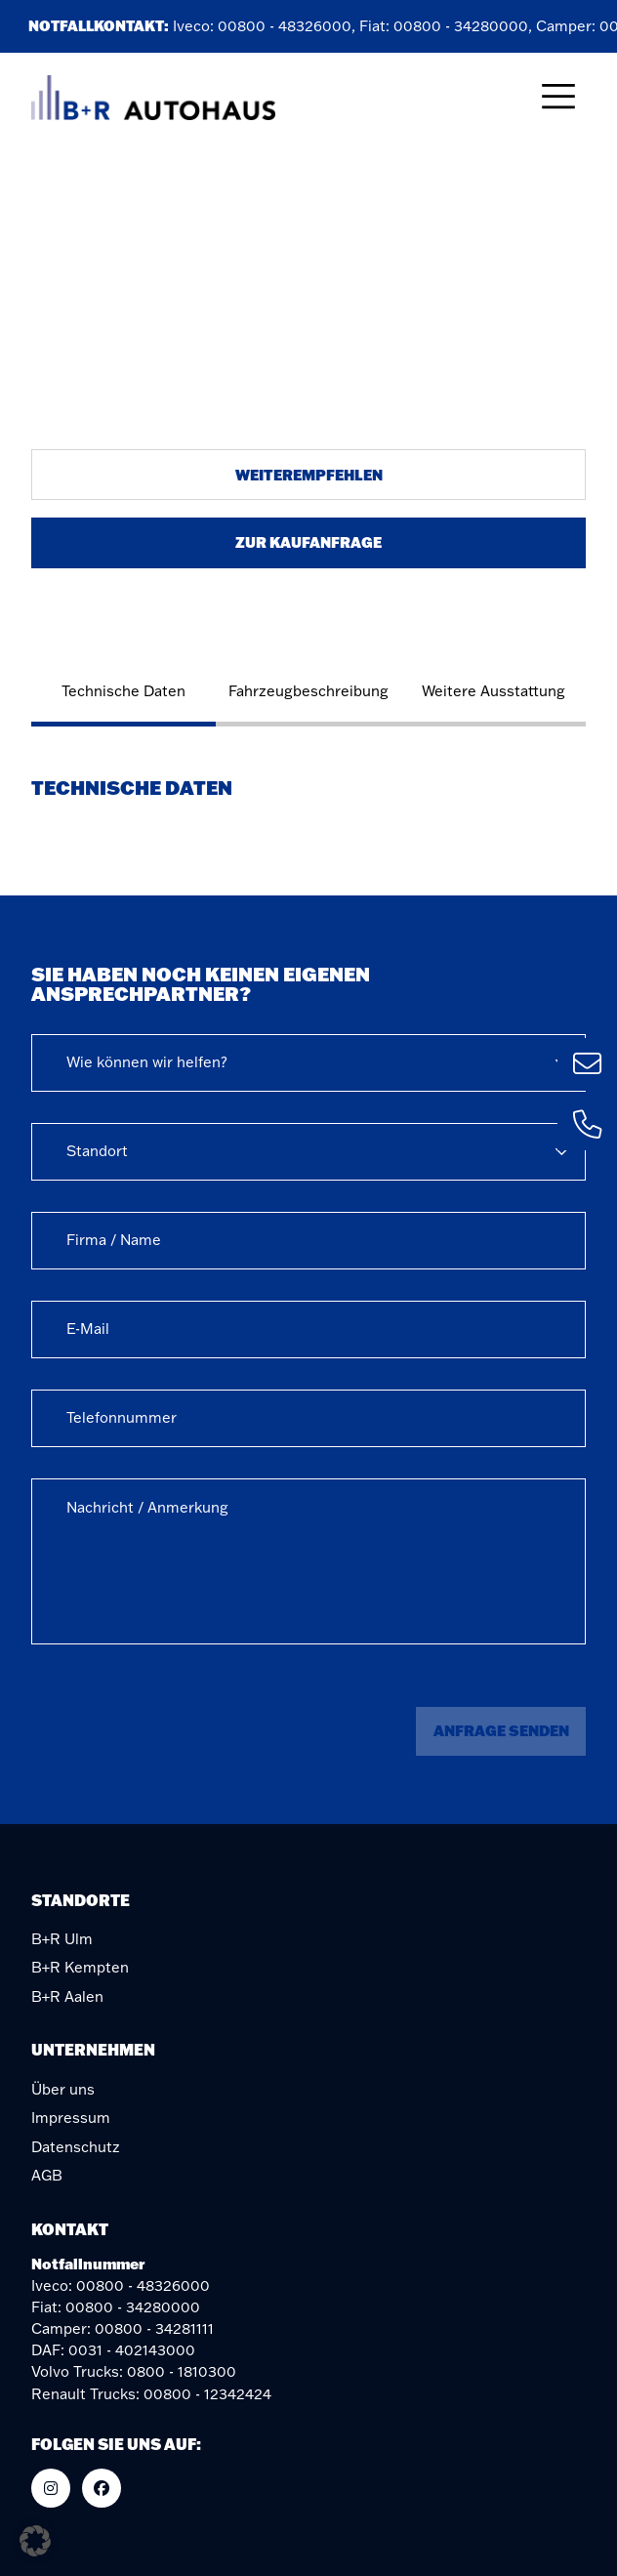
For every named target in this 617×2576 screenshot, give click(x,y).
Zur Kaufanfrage (308, 542)
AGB (46, 2175)
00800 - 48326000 (287, 26)
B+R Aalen (67, 1996)
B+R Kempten (80, 1967)
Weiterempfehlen (309, 474)
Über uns (63, 2089)
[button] (35, 2541)
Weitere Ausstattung (493, 691)
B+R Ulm (62, 1939)
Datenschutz (75, 2147)
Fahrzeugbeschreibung (308, 691)
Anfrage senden (501, 1730)
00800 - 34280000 (463, 26)
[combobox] (309, 1063)
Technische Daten (123, 691)
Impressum (70, 2117)
